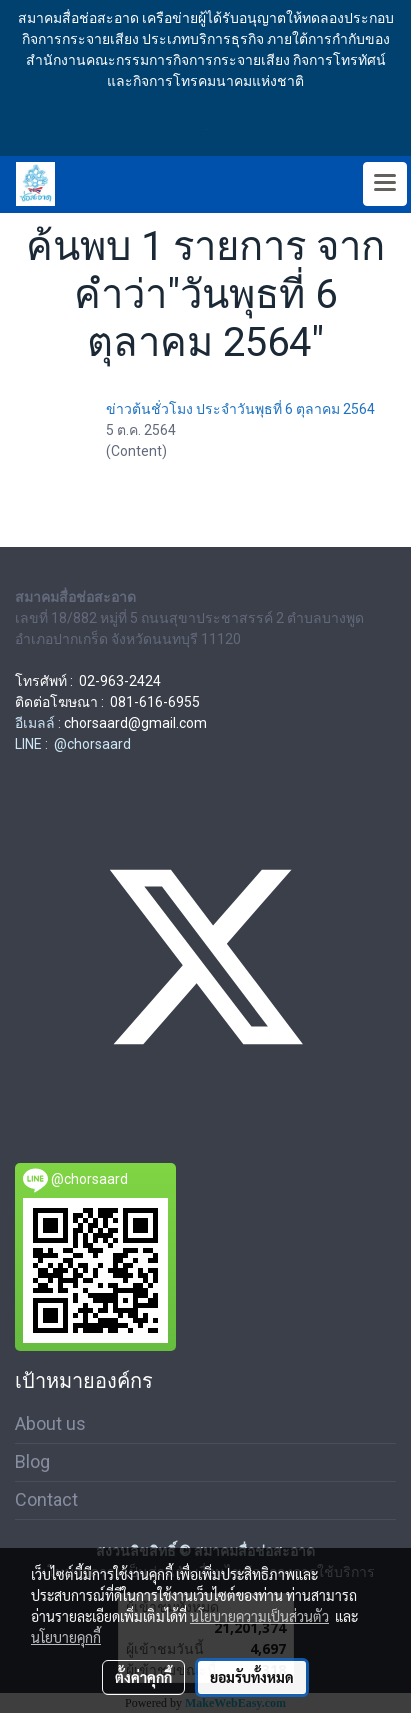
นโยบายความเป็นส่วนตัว (259, 1616)
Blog (32, 1461)
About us (50, 1423)
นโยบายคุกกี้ (66, 1637)
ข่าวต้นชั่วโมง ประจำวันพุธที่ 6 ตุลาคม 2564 (240, 409)
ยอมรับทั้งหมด (252, 1677)
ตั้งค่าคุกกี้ (143, 1677)
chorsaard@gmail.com (135, 723)
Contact (46, 1499)
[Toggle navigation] (385, 184)
